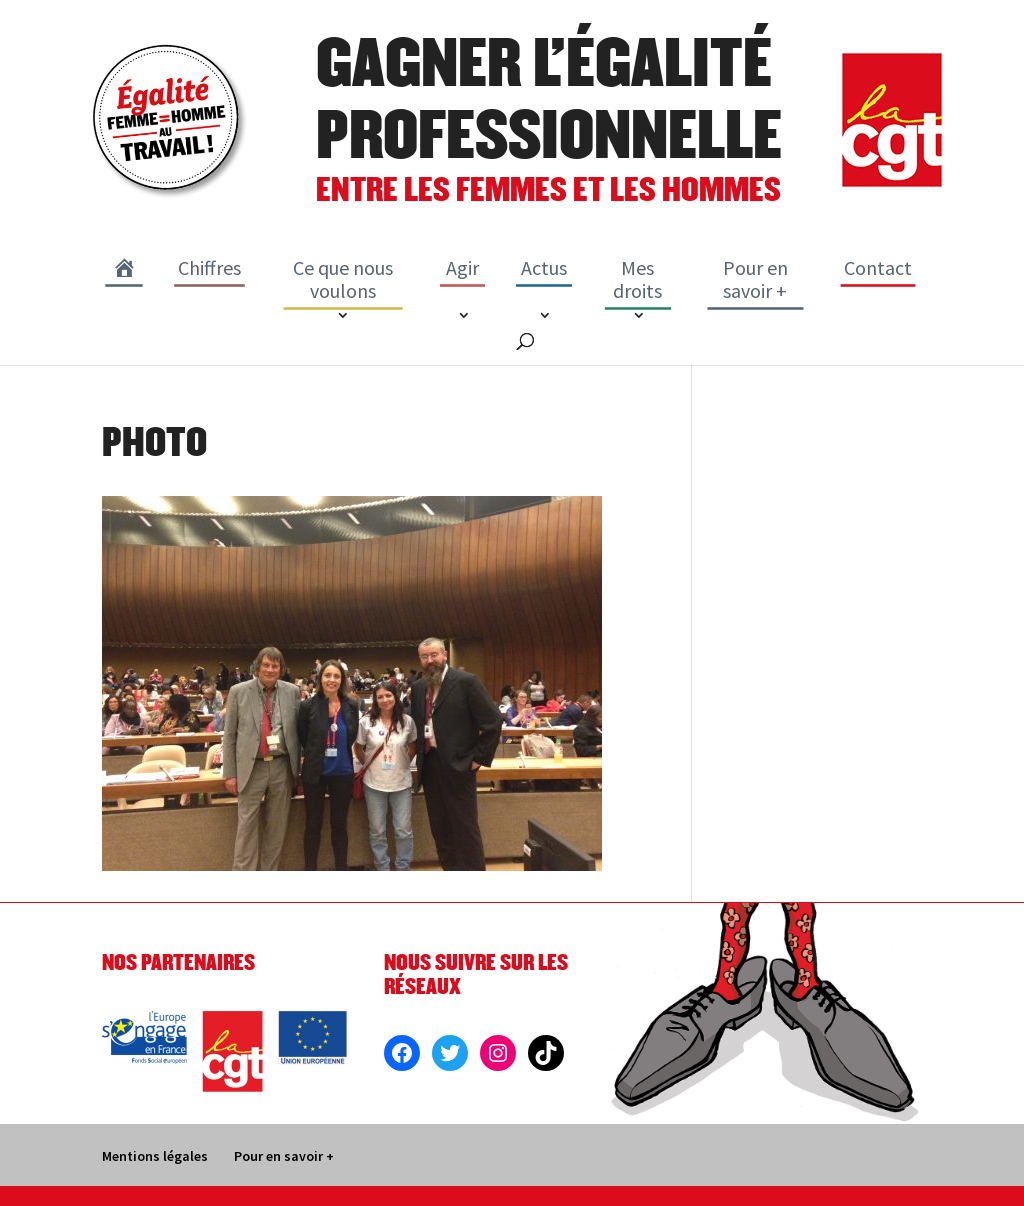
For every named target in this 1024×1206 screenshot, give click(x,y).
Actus (544, 267)
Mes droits (637, 279)
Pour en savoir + (755, 279)
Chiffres (209, 267)
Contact (878, 267)
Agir (462, 267)
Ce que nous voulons (343, 279)
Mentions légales (155, 1156)
